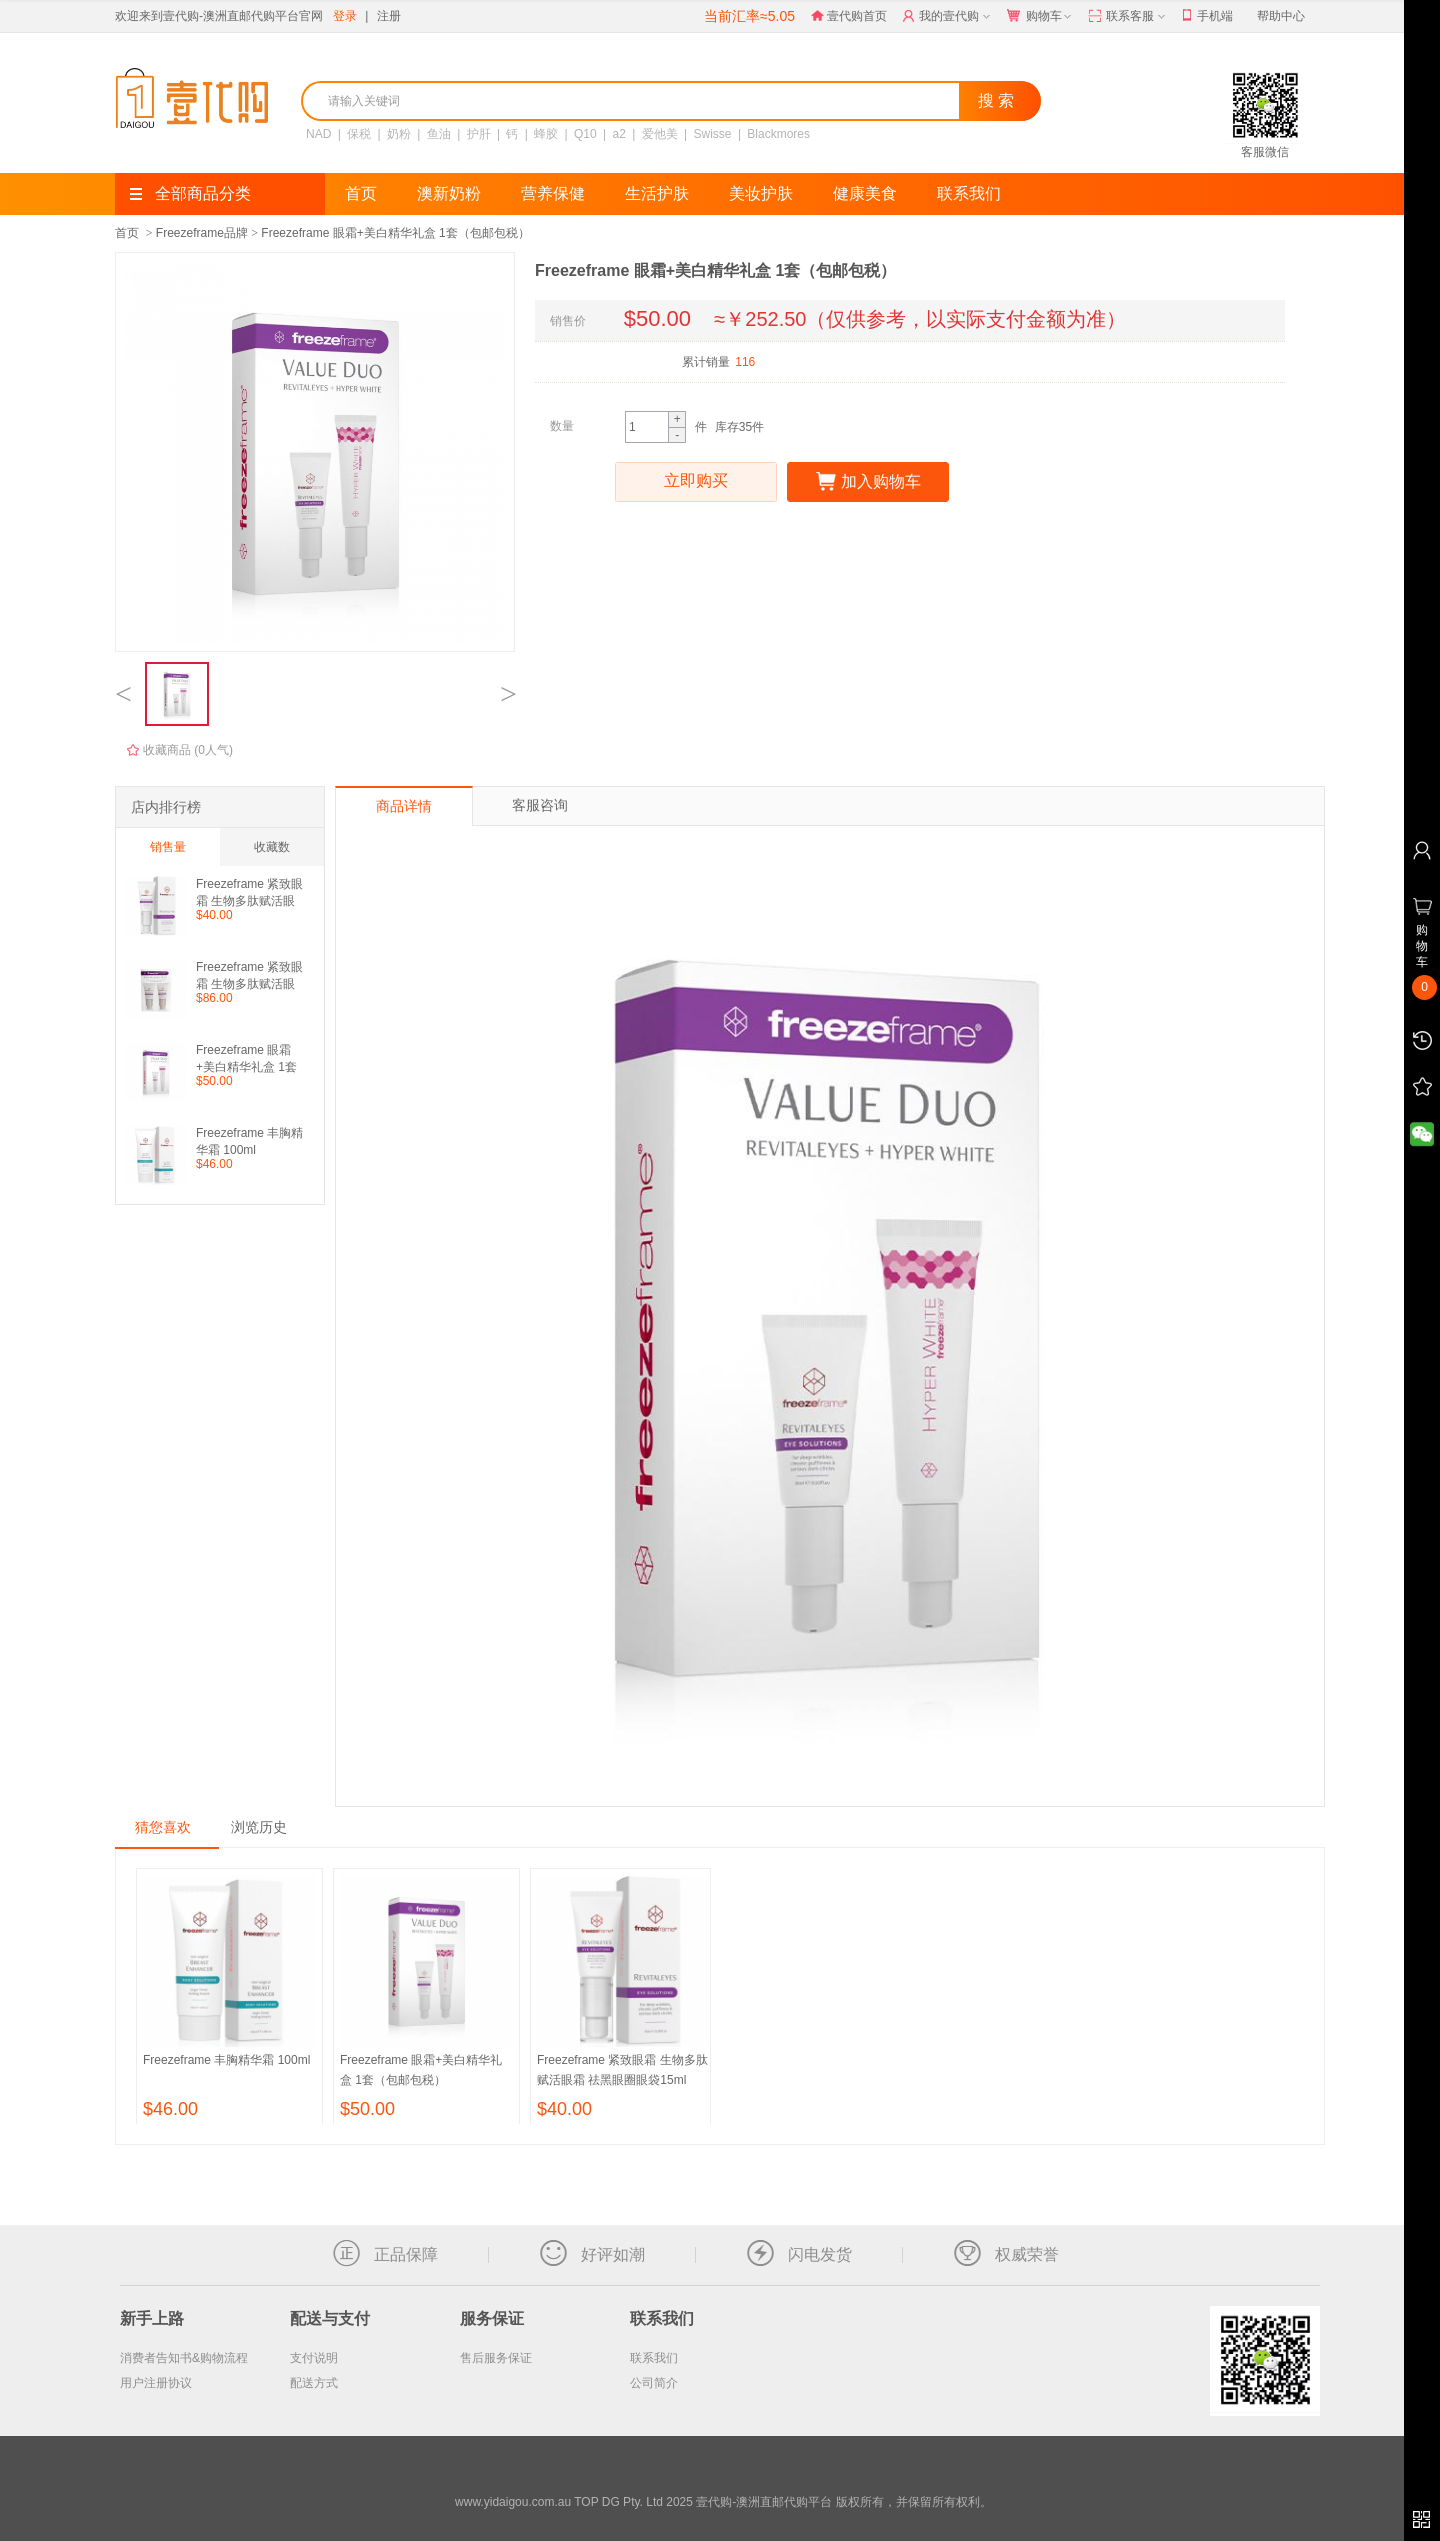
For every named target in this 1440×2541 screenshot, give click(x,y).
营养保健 (553, 193)
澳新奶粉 (449, 193)
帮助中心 (1281, 16)
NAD (318, 134)
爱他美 (660, 134)
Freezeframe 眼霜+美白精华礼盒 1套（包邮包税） (395, 233)
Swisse (713, 134)
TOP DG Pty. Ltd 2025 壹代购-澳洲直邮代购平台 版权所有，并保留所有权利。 (782, 2502)
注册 (389, 16)
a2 (619, 134)
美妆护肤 (761, 193)
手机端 (1207, 16)
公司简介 (654, 2383)
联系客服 (1128, 17)
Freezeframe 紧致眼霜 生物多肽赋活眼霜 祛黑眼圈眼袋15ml (249, 892)
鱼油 (439, 134)
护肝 (479, 134)
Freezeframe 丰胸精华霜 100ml (249, 1141)
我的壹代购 (948, 17)
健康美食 (865, 193)
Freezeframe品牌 (202, 233)
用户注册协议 (156, 2383)
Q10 (585, 134)
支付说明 (314, 2358)
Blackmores (778, 134)
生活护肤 (657, 193)
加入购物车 (868, 482)
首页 (361, 193)
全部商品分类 (190, 193)
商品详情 (404, 806)
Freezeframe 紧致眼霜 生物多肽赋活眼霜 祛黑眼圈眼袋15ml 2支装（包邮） (249, 975)
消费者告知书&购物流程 (184, 2358)
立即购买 (696, 482)
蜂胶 (546, 134)
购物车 (1041, 17)
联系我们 (969, 193)
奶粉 (399, 134)
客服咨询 (540, 805)
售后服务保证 (496, 2358)
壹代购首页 (849, 16)
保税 (359, 134)
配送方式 (314, 2383)
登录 (345, 16)
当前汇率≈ (749, 16)
